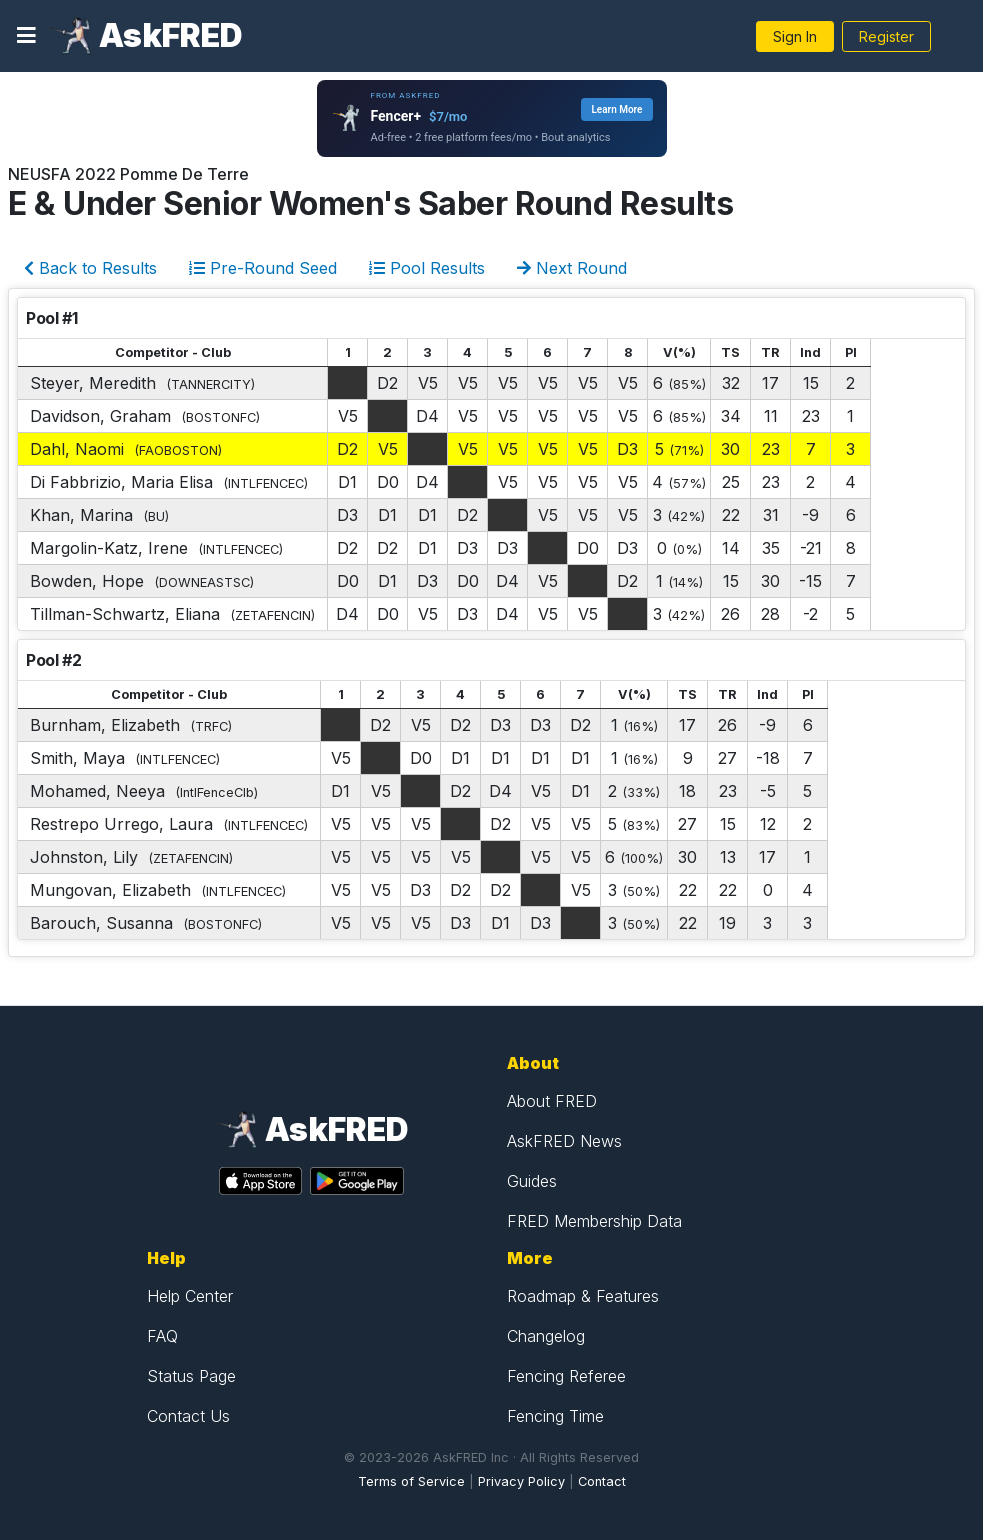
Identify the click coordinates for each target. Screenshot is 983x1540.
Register (886, 36)
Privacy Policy (521, 1481)
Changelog (546, 1336)
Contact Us (188, 1416)
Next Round (572, 268)
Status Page (191, 1376)
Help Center (190, 1296)
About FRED (552, 1101)
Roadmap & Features (583, 1296)
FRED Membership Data (594, 1221)
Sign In (795, 36)
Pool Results (427, 268)
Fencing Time (555, 1416)
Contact (602, 1481)
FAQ (162, 1336)
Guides (532, 1181)
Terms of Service (411, 1481)
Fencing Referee (566, 1376)
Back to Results (90, 268)
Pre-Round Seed (263, 268)
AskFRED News (564, 1141)
